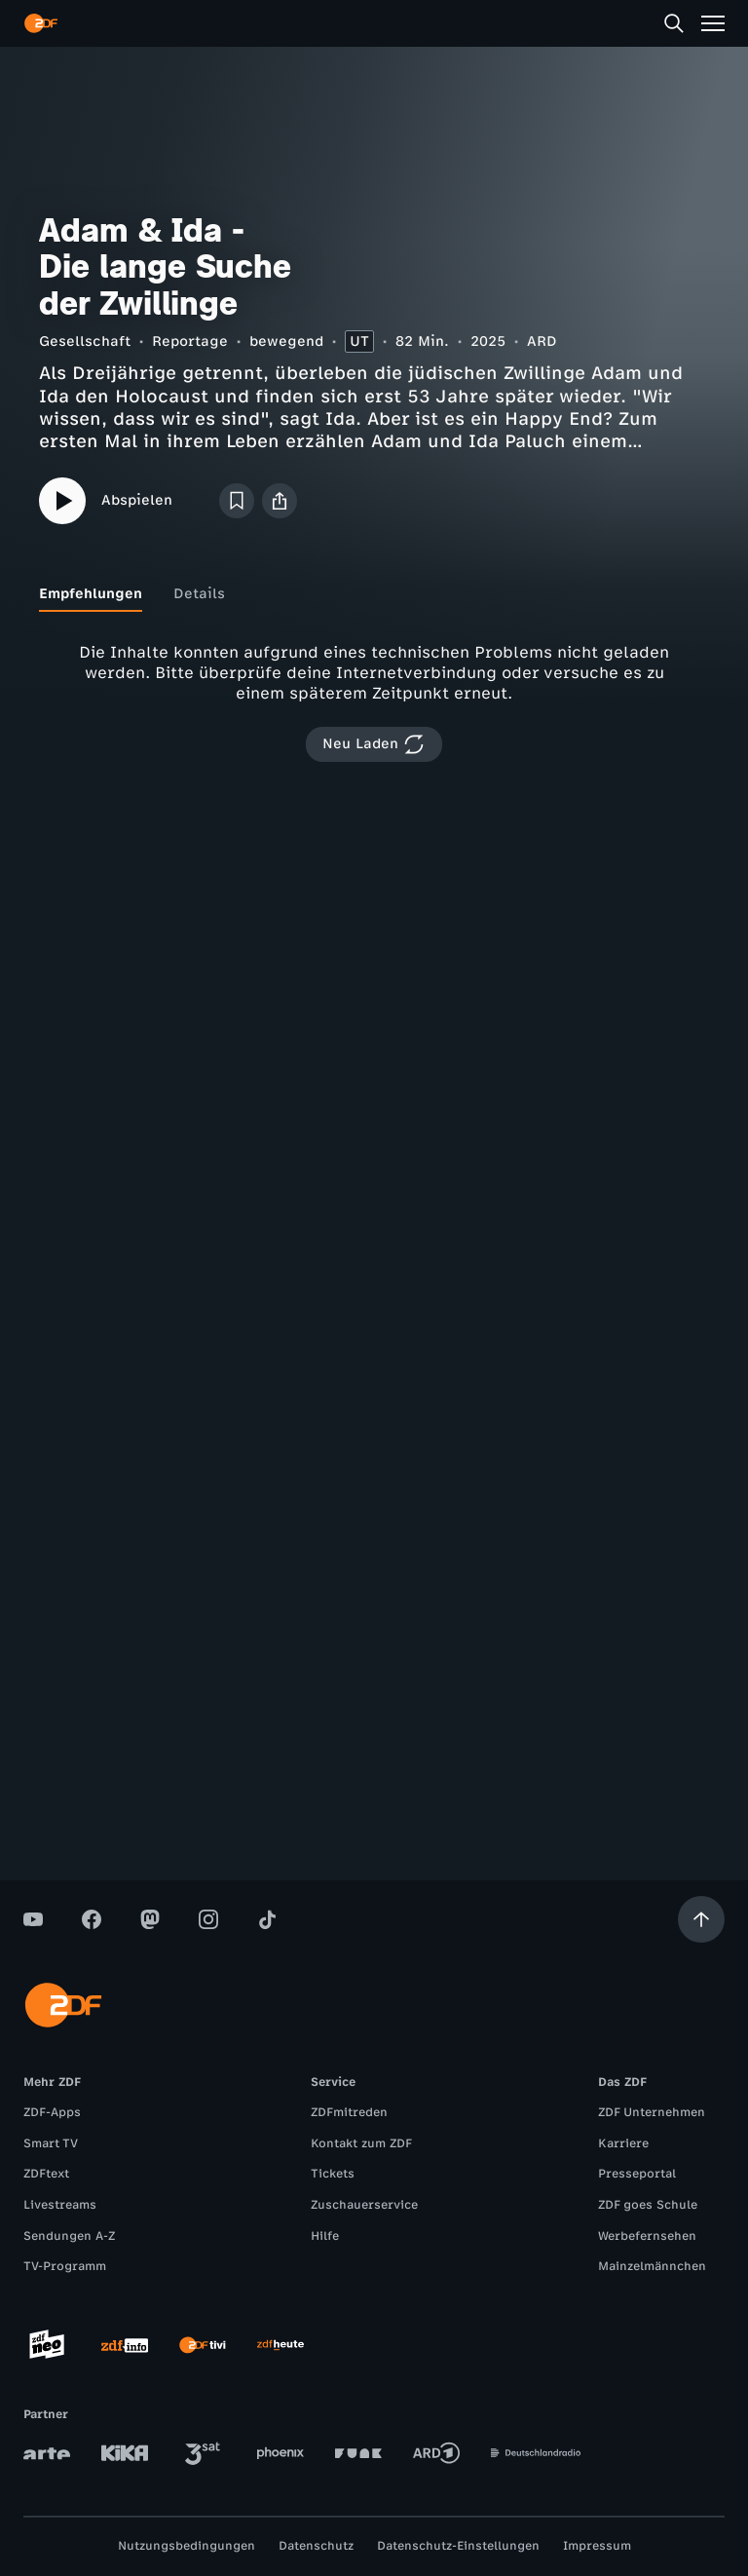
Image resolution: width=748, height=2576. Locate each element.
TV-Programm (64, 2266)
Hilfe (325, 2236)
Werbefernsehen (647, 2236)
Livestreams (59, 2205)
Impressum (597, 2546)
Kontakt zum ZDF (361, 2143)
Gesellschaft (85, 341)
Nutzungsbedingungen (186, 2546)
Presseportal (637, 2173)
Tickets (333, 2173)
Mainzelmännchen (652, 2266)
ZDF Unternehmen (651, 2112)
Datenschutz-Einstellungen (458, 2546)
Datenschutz (316, 2546)
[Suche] (674, 23)
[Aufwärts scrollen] (701, 1919)
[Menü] (713, 23)
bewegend (286, 341)
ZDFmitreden (349, 2112)
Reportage (190, 341)
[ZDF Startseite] (40, 23)
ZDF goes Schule (647, 2205)
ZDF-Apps (52, 2112)
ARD (542, 341)
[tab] (90, 594)
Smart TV (50, 2143)
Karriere (623, 2143)
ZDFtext (46, 2173)
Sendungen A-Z (69, 2236)
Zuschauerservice (364, 2205)
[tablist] (374, 594)
